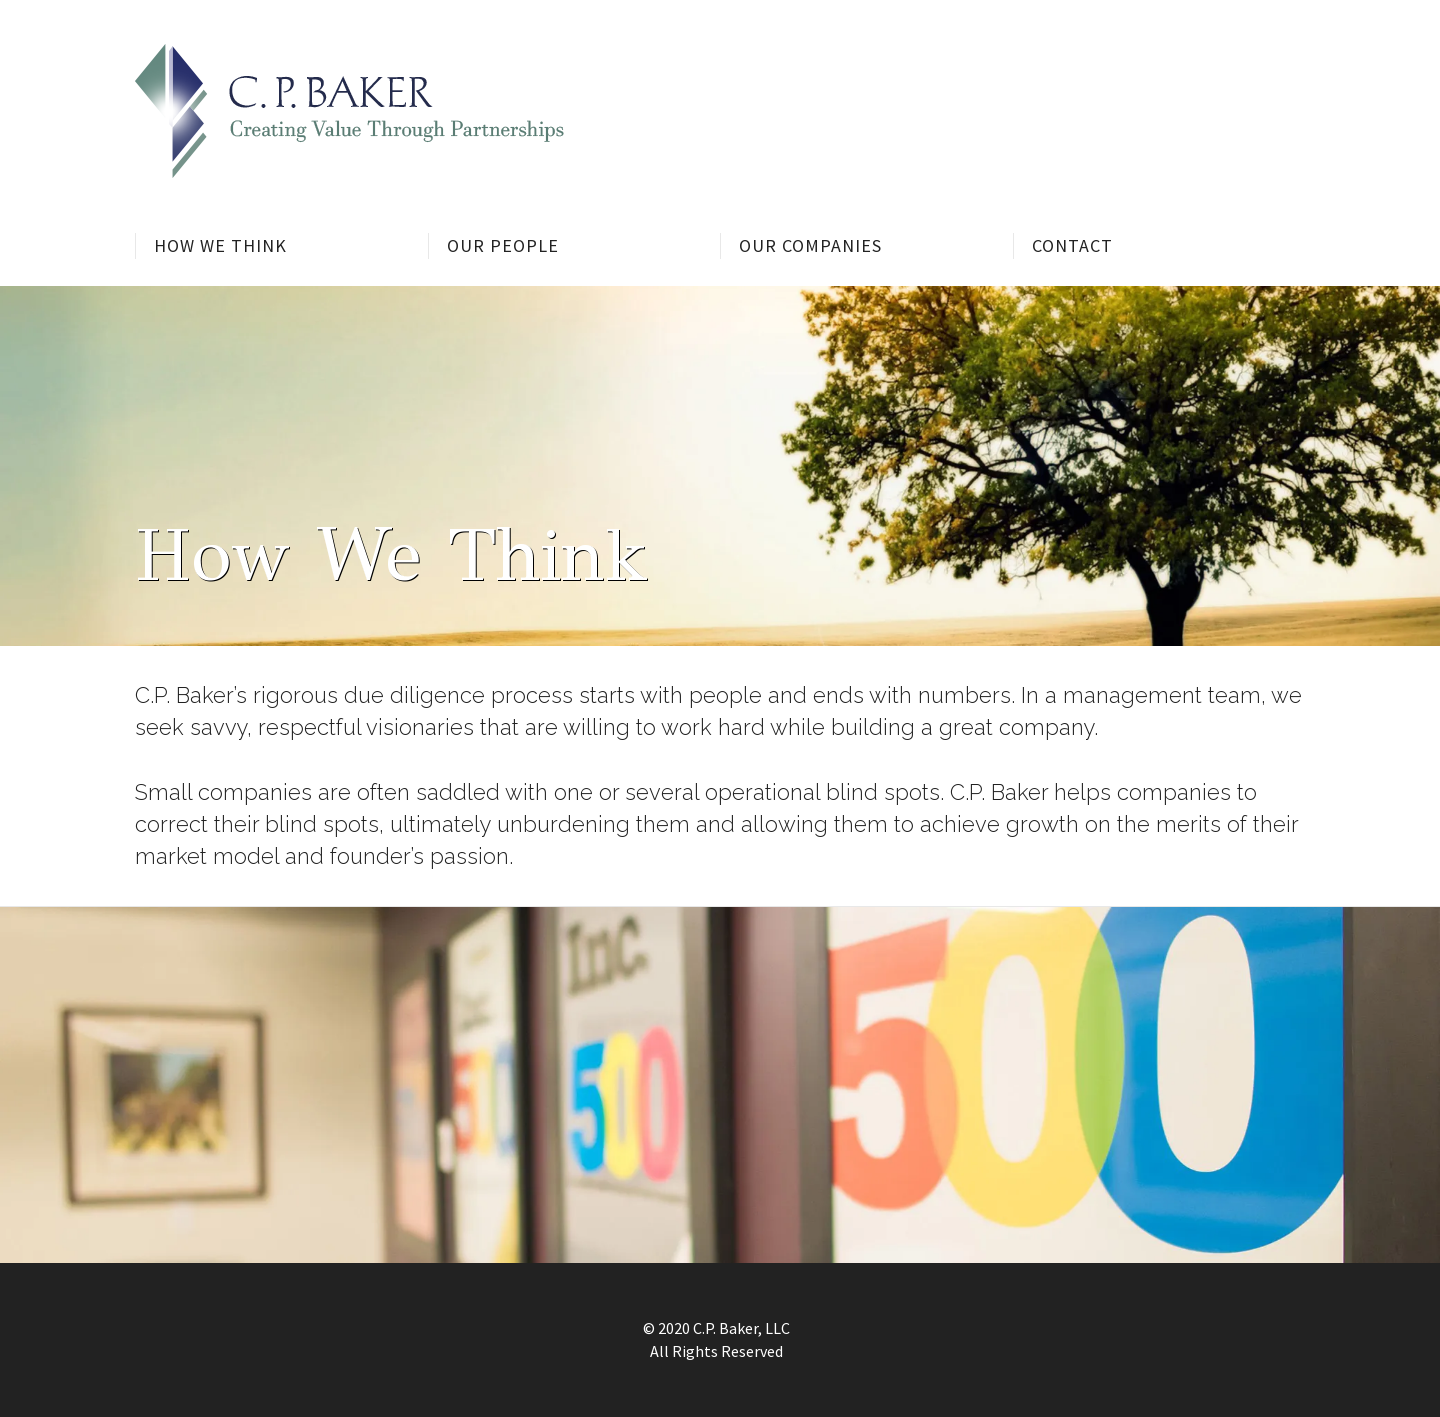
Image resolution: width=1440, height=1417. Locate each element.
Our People (503, 245)
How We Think (220, 245)
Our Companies (810, 245)
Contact (1072, 245)
